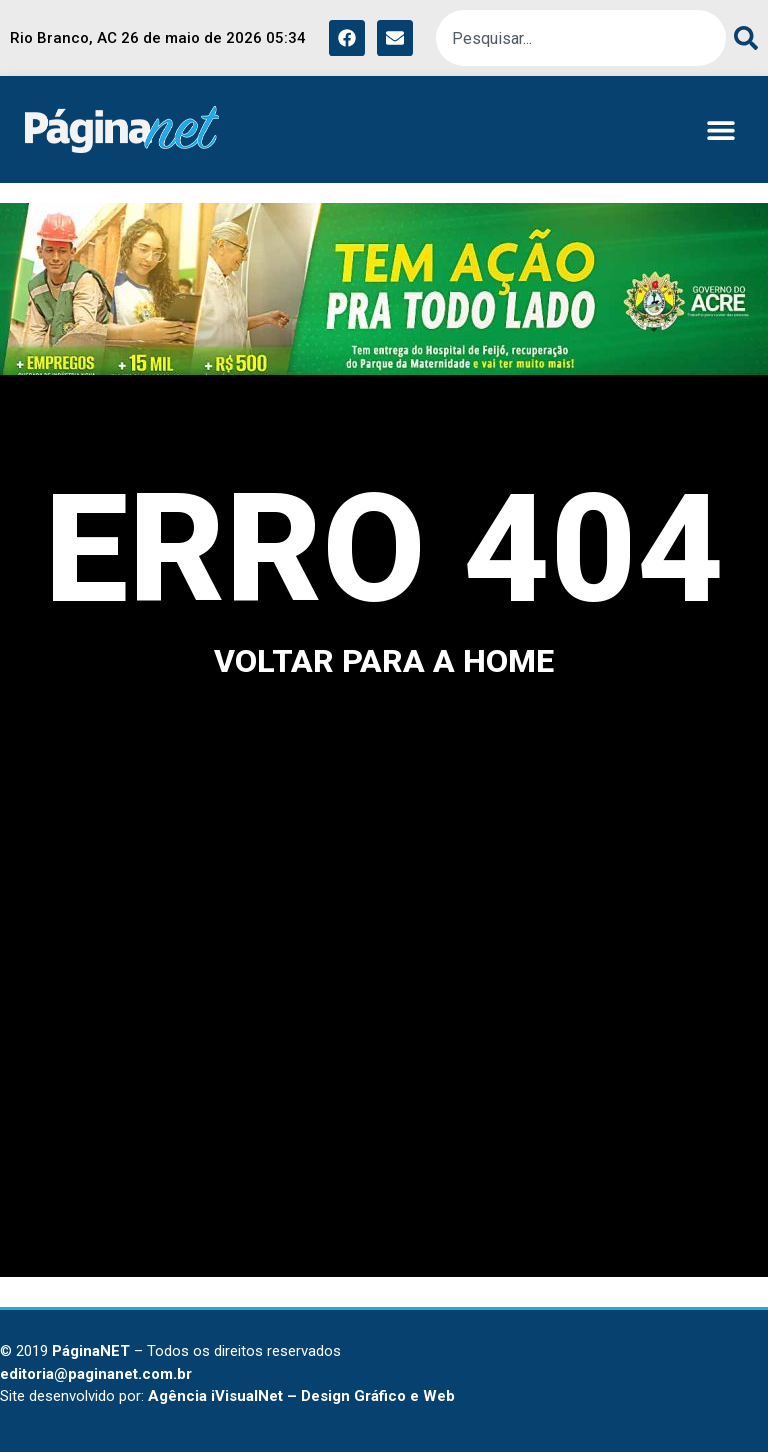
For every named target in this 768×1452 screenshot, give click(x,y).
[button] (720, 129)
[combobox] (581, 38)
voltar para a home (384, 661)
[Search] (742, 38)
